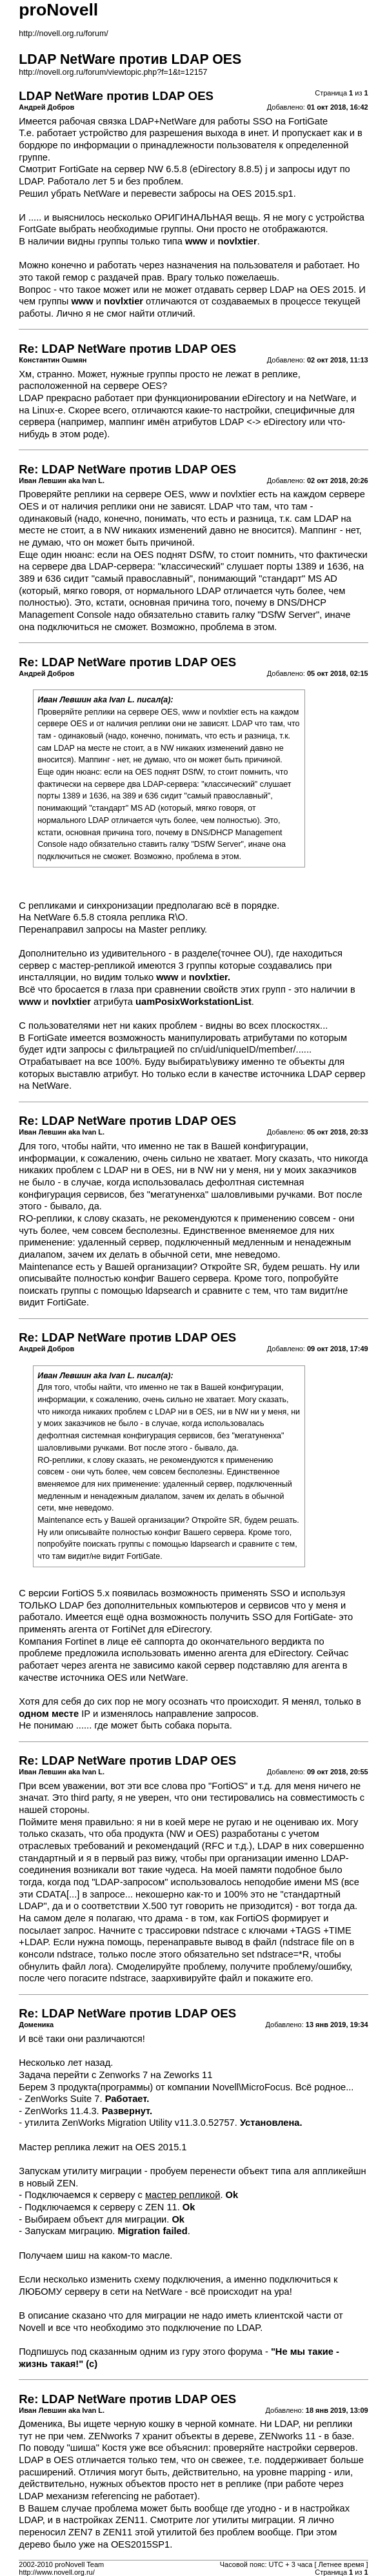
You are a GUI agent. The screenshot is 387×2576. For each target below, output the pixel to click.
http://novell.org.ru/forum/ (63, 33)
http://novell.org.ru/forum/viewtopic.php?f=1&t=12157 (113, 72)
